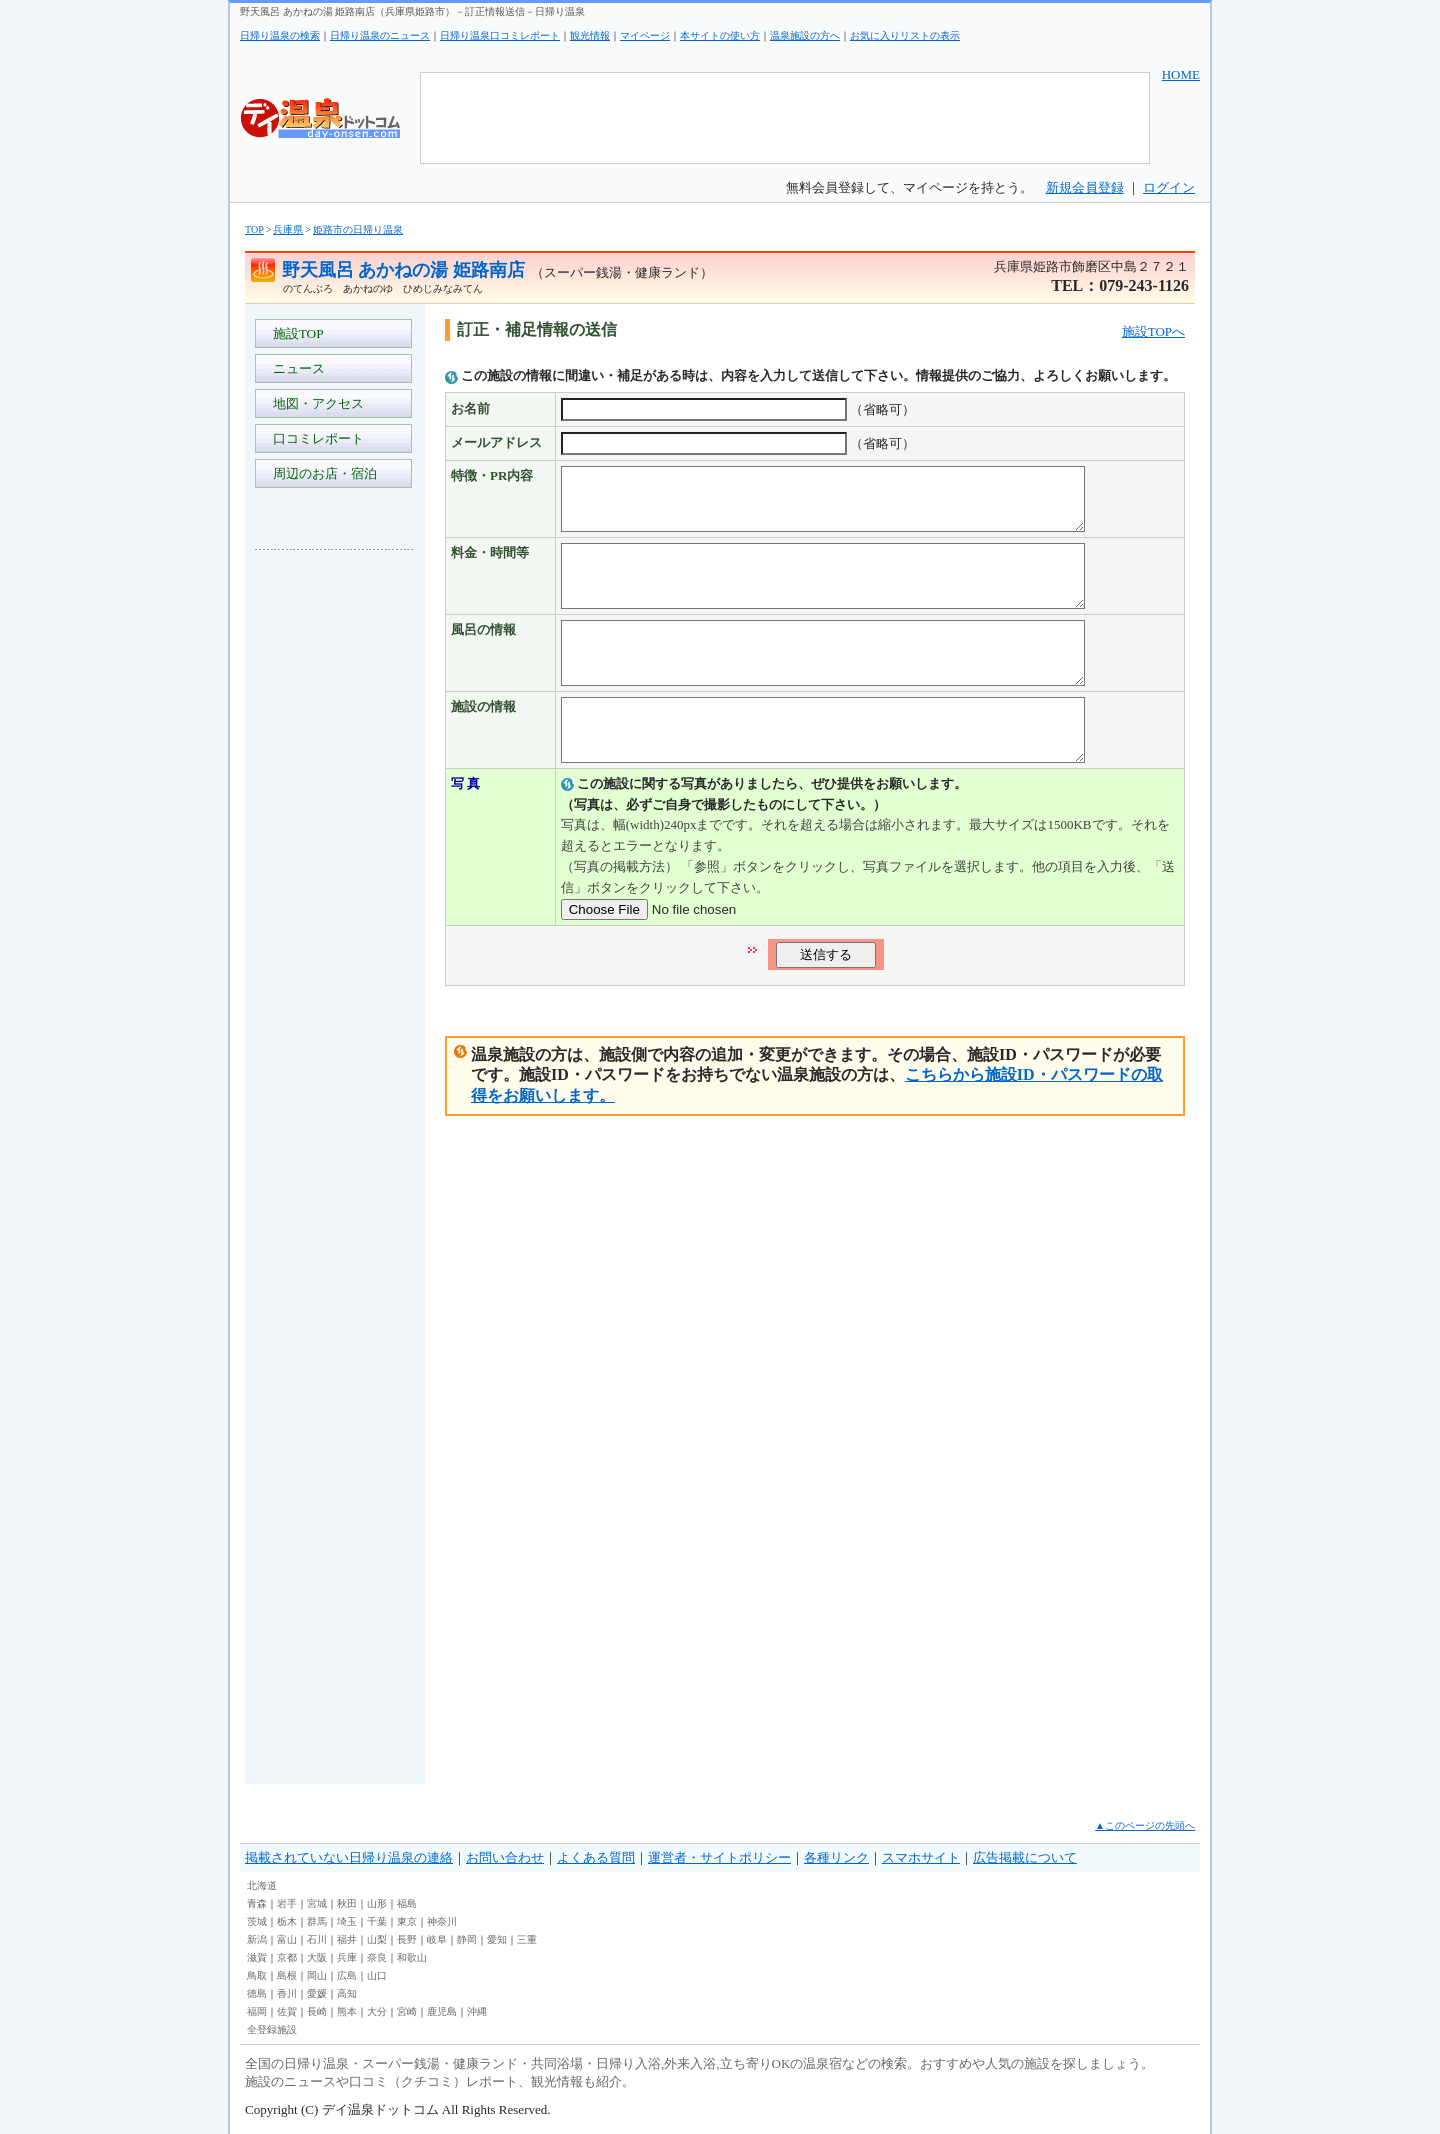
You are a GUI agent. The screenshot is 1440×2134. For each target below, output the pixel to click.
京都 (287, 1957)
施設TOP (295, 333)
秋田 (347, 1903)
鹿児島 (442, 2011)
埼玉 (347, 1921)
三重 (527, 1939)
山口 (377, 1975)
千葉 (377, 1921)
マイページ (645, 35)
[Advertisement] (335, 864)
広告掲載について (1025, 1857)
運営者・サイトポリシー (719, 1857)
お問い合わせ (505, 1857)
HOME (1181, 74)
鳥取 (257, 1975)
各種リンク (836, 1857)
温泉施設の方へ (805, 35)
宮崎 (407, 2011)
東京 (407, 1921)
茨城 (257, 1921)
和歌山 (412, 1957)
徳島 (257, 1993)
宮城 (317, 1903)
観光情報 (590, 35)
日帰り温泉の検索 (280, 35)
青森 (257, 1903)
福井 (347, 1939)
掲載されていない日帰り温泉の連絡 (349, 1857)
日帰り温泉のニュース (380, 35)
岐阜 (437, 1939)
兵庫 (347, 1957)
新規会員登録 (1085, 187)
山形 (377, 1903)
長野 (407, 1939)
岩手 (287, 1903)
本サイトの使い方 (720, 35)
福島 (407, 1903)
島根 (287, 1975)
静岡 (467, 1939)
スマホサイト (921, 1857)
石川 (317, 1939)
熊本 (347, 2011)
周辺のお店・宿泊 (321, 473)
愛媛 (317, 1993)
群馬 (317, 1921)
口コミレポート (315, 438)
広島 (347, 1975)
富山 (287, 1939)
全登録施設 (272, 2029)
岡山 (317, 1975)
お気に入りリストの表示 (905, 35)
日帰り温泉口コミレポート (500, 35)
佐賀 (287, 2011)
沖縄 (477, 2011)
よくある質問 (596, 1857)
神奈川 (442, 1921)
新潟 (257, 1939)
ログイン (1169, 187)
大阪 (317, 1957)
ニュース (295, 368)
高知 (347, 1993)
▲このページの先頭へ (1145, 1825)
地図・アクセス (315, 403)
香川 (287, 1993)
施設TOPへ (1153, 331)
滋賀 (257, 1957)
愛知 (497, 1939)
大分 (377, 2011)
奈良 (377, 1957)
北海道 (262, 1885)
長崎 (317, 2011)
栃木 (287, 1921)
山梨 (377, 1939)
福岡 (257, 2011)
